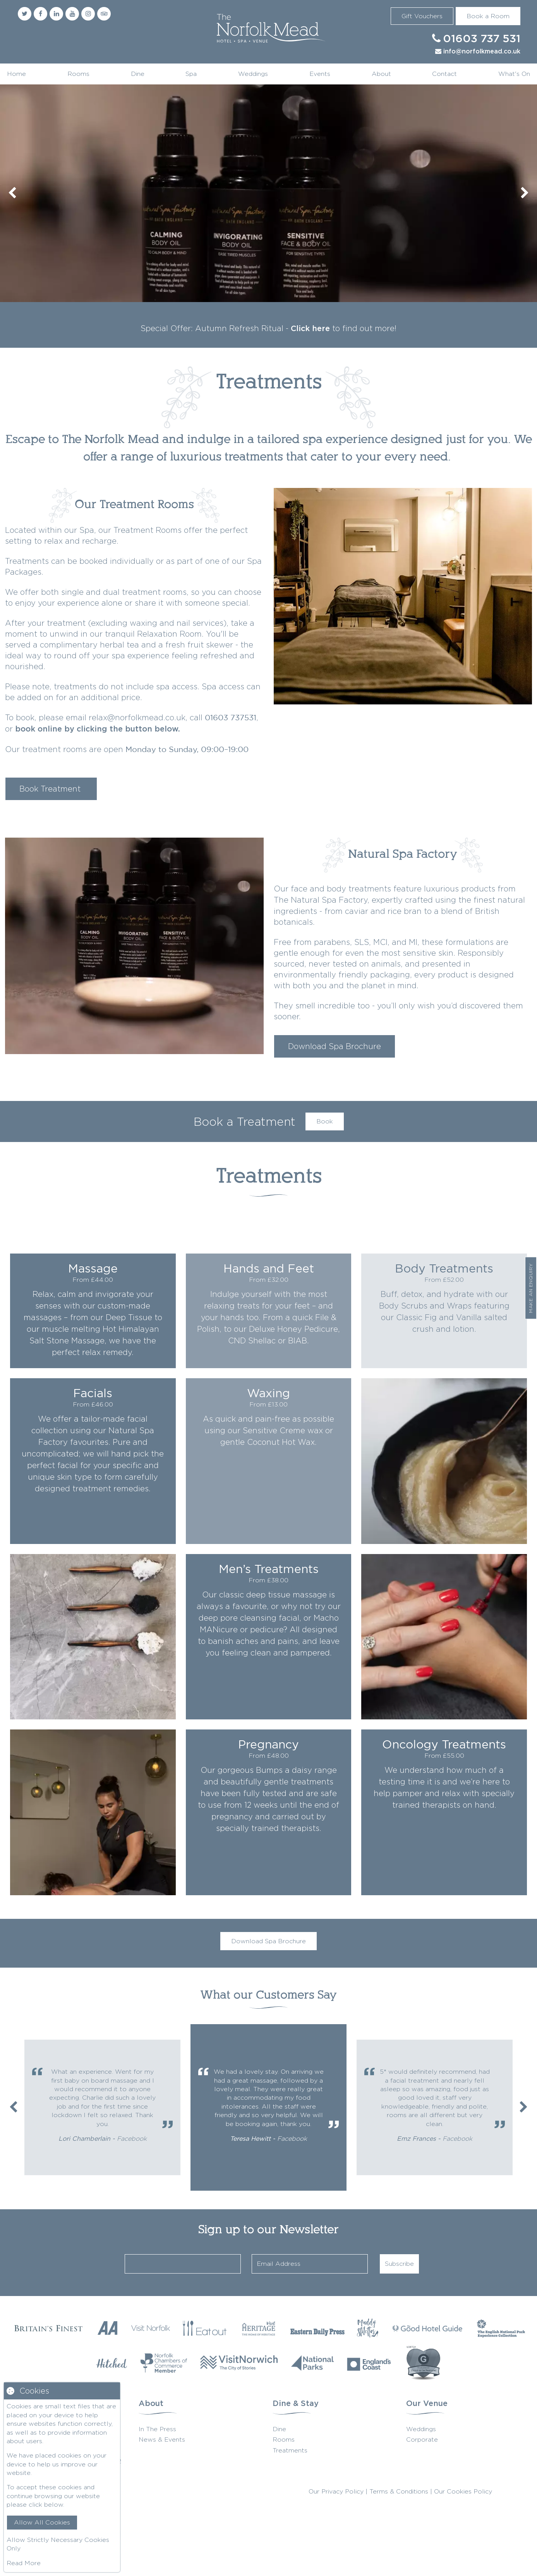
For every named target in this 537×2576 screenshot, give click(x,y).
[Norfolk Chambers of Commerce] (163, 2363)
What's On (514, 73)
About (381, 73)
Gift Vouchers (422, 16)
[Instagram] (88, 14)
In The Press (157, 2429)
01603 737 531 (481, 39)
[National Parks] (312, 2363)
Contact (444, 73)
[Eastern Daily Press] (317, 2328)
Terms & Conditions (398, 2491)
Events (319, 73)
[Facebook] (40, 14)
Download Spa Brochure (334, 1046)
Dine (137, 73)
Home (16, 73)
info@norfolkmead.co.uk (481, 52)
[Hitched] (111, 2363)
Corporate (422, 2439)
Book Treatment (51, 789)
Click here (310, 328)
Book (324, 1121)
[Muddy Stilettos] (367, 2328)
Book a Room (488, 16)
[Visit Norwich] (239, 2363)
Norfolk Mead (269, 29)
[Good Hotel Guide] (427, 2328)
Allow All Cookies (42, 2522)
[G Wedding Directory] (423, 2363)
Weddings (253, 73)
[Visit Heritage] (258, 2328)
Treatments (290, 2450)
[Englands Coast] (369, 2363)
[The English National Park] (501, 2328)
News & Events (162, 2439)
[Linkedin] (56, 14)
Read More (24, 2563)
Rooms (78, 73)
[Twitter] (24, 14)
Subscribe (399, 2263)
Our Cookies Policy (463, 2491)
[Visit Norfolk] (150, 2328)
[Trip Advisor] (104, 14)
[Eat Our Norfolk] (204, 2328)
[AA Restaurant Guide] (107, 2328)
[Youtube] (72, 14)
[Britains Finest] (48, 2328)
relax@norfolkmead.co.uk (137, 717)
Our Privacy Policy (336, 2491)
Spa (191, 73)
